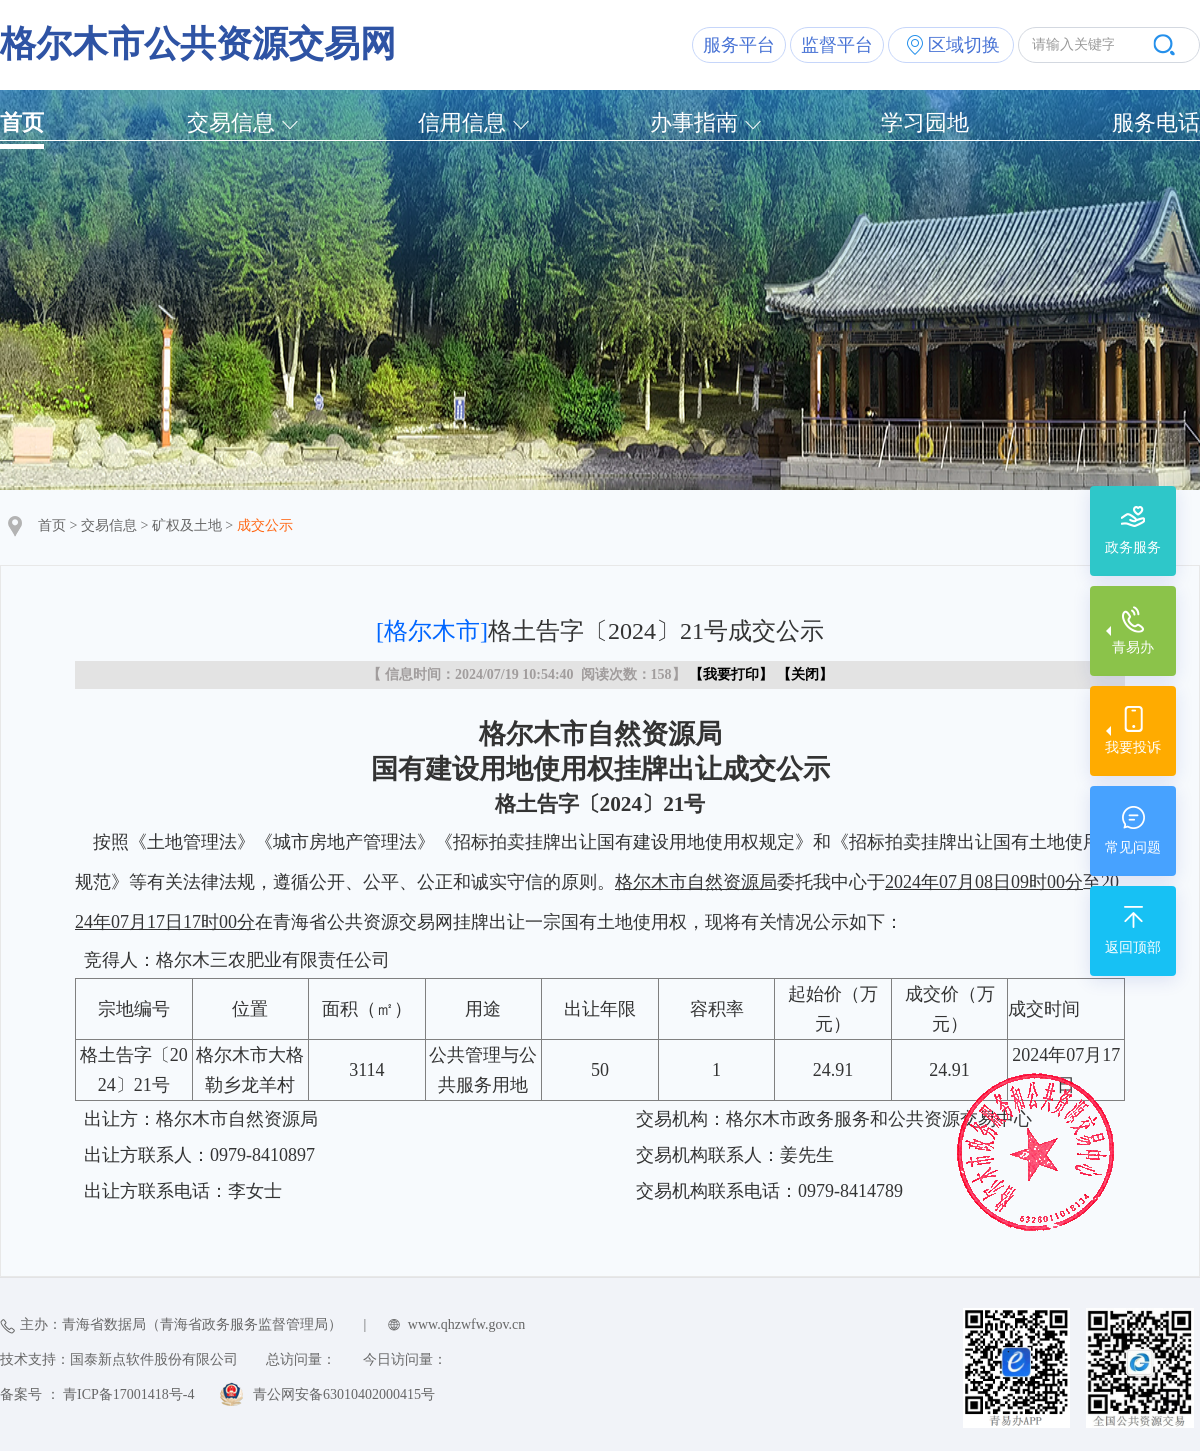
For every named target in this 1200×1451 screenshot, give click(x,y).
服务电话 (1156, 122)
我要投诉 (1133, 747)
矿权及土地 (187, 525)
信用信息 (462, 122)
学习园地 (925, 122)
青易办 (1133, 647)
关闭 (805, 674)
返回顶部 (1133, 947)
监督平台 (837, 45)
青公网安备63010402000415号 (344, 1394)
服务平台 (739, 45)
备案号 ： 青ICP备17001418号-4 (97, 1394)
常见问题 (1133, 847)
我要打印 (731, 674)
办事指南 (694, 122)
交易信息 (231, 122)
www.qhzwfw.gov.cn (466, 1324)
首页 (22, 122)
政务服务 (1133, 547)
